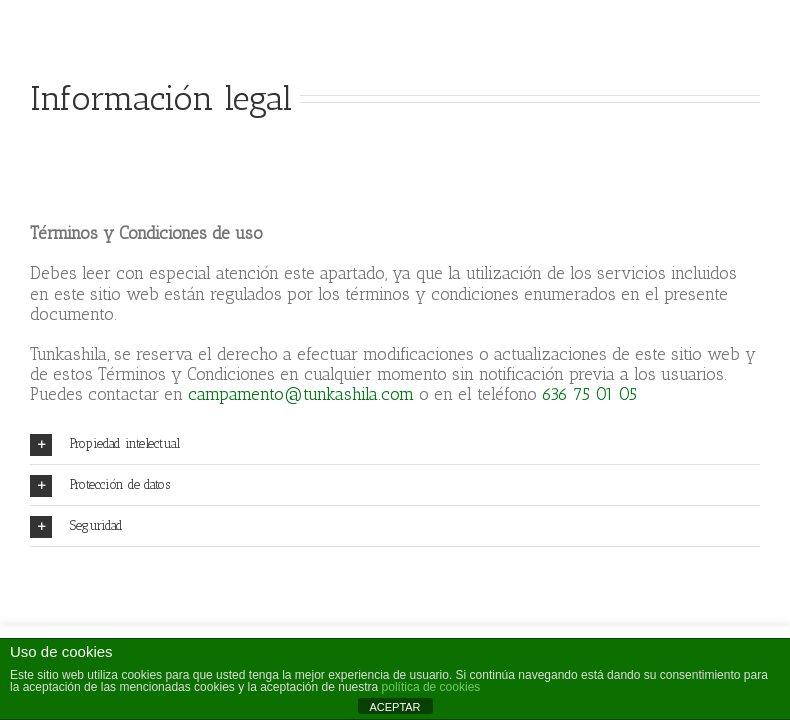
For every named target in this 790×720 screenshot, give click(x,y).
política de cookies (431, 687)
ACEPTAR (394, 707)
